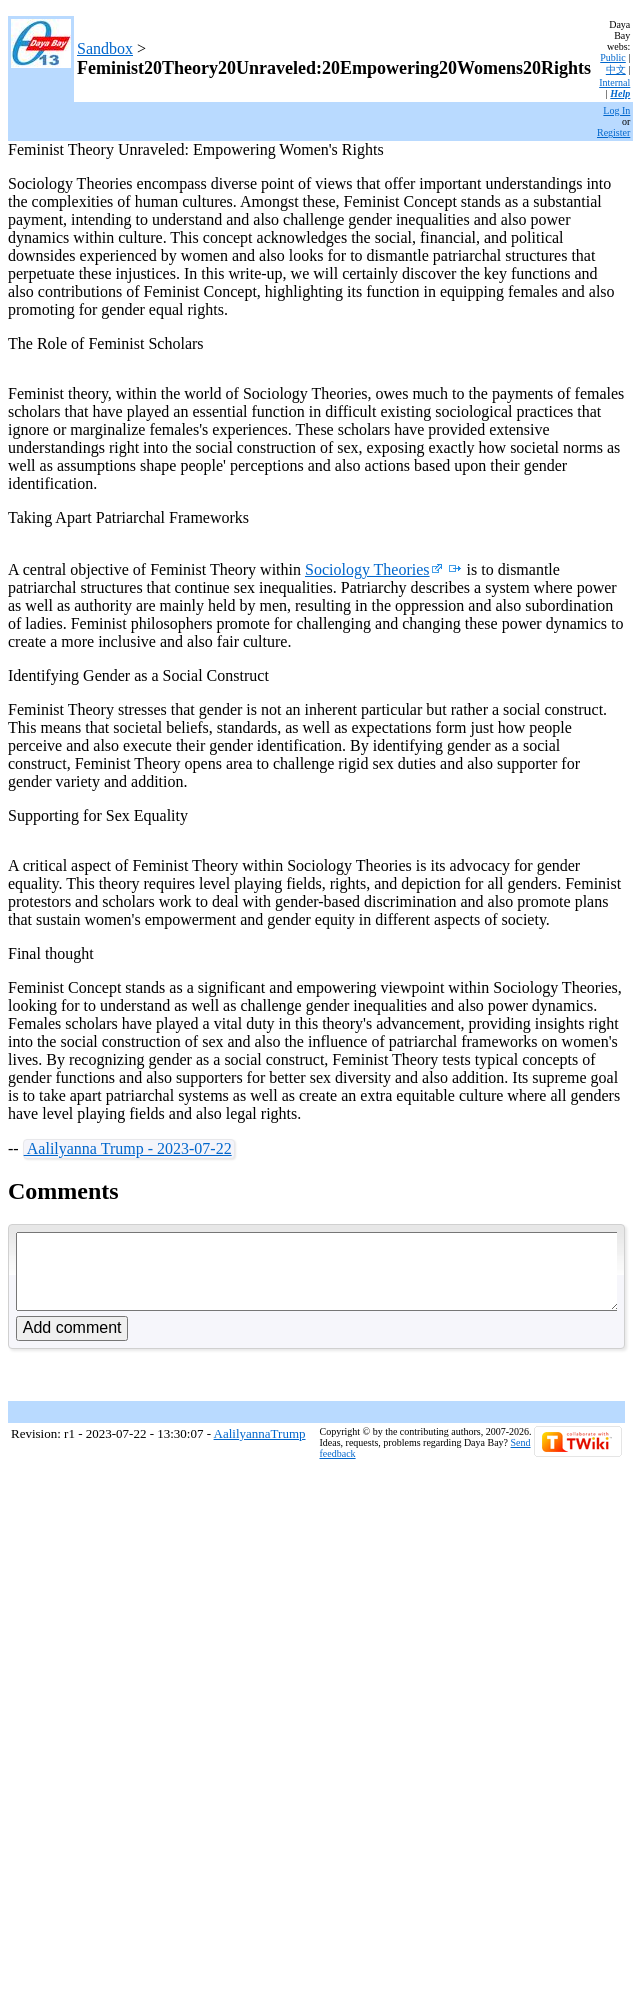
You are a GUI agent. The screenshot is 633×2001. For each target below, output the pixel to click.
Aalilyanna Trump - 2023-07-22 (128, 1148)
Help (620, 93)
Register (613, 132)
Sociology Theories (374, 569)
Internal (614, 82)
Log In (616, 110)
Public (613, 57)
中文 (616, 69)
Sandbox (105, 48)
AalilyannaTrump (260, 1448)
